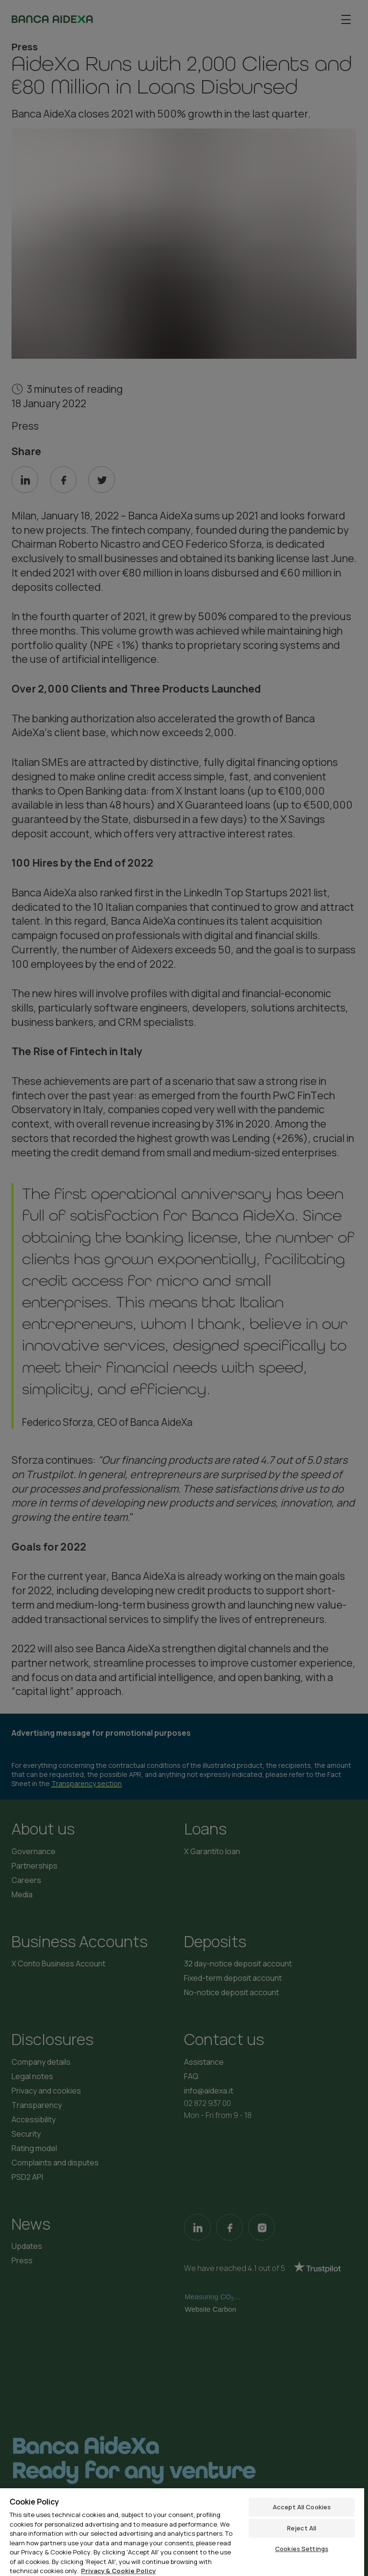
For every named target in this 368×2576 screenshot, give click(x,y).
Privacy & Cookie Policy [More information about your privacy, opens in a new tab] (118, 2570)
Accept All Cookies (302, 2507)
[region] (182, 2531)
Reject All (301, 2528)
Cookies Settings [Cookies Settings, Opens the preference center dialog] (301, 2548)
